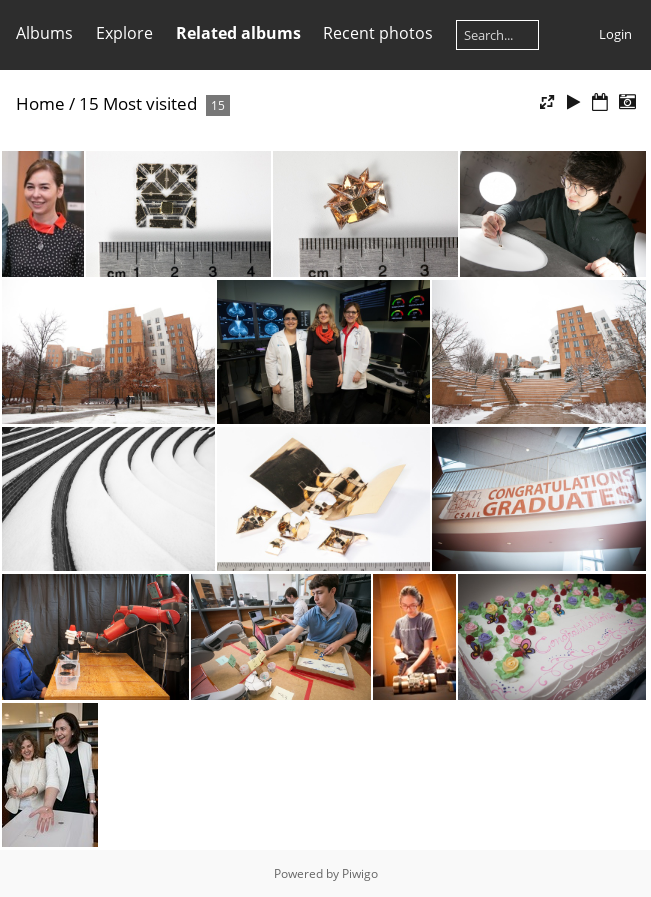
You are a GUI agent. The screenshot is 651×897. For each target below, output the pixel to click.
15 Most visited (138, 103)
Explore (124, 33)
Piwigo (360, 873)
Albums (44, 33)
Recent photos (378, 33)
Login (615, 34)
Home (40, 103)
